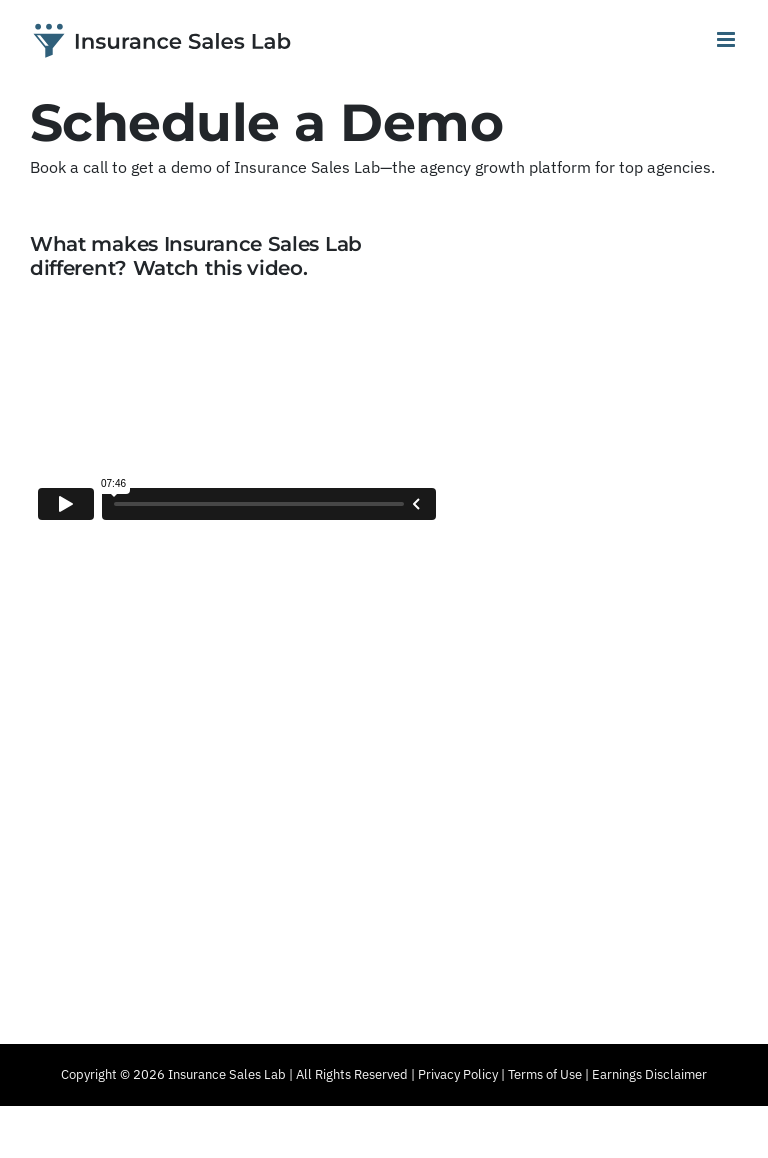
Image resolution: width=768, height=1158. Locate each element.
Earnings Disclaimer (649, 1074)
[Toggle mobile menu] (727, 39)
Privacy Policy (458, 1074)
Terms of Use (545, 1074)
